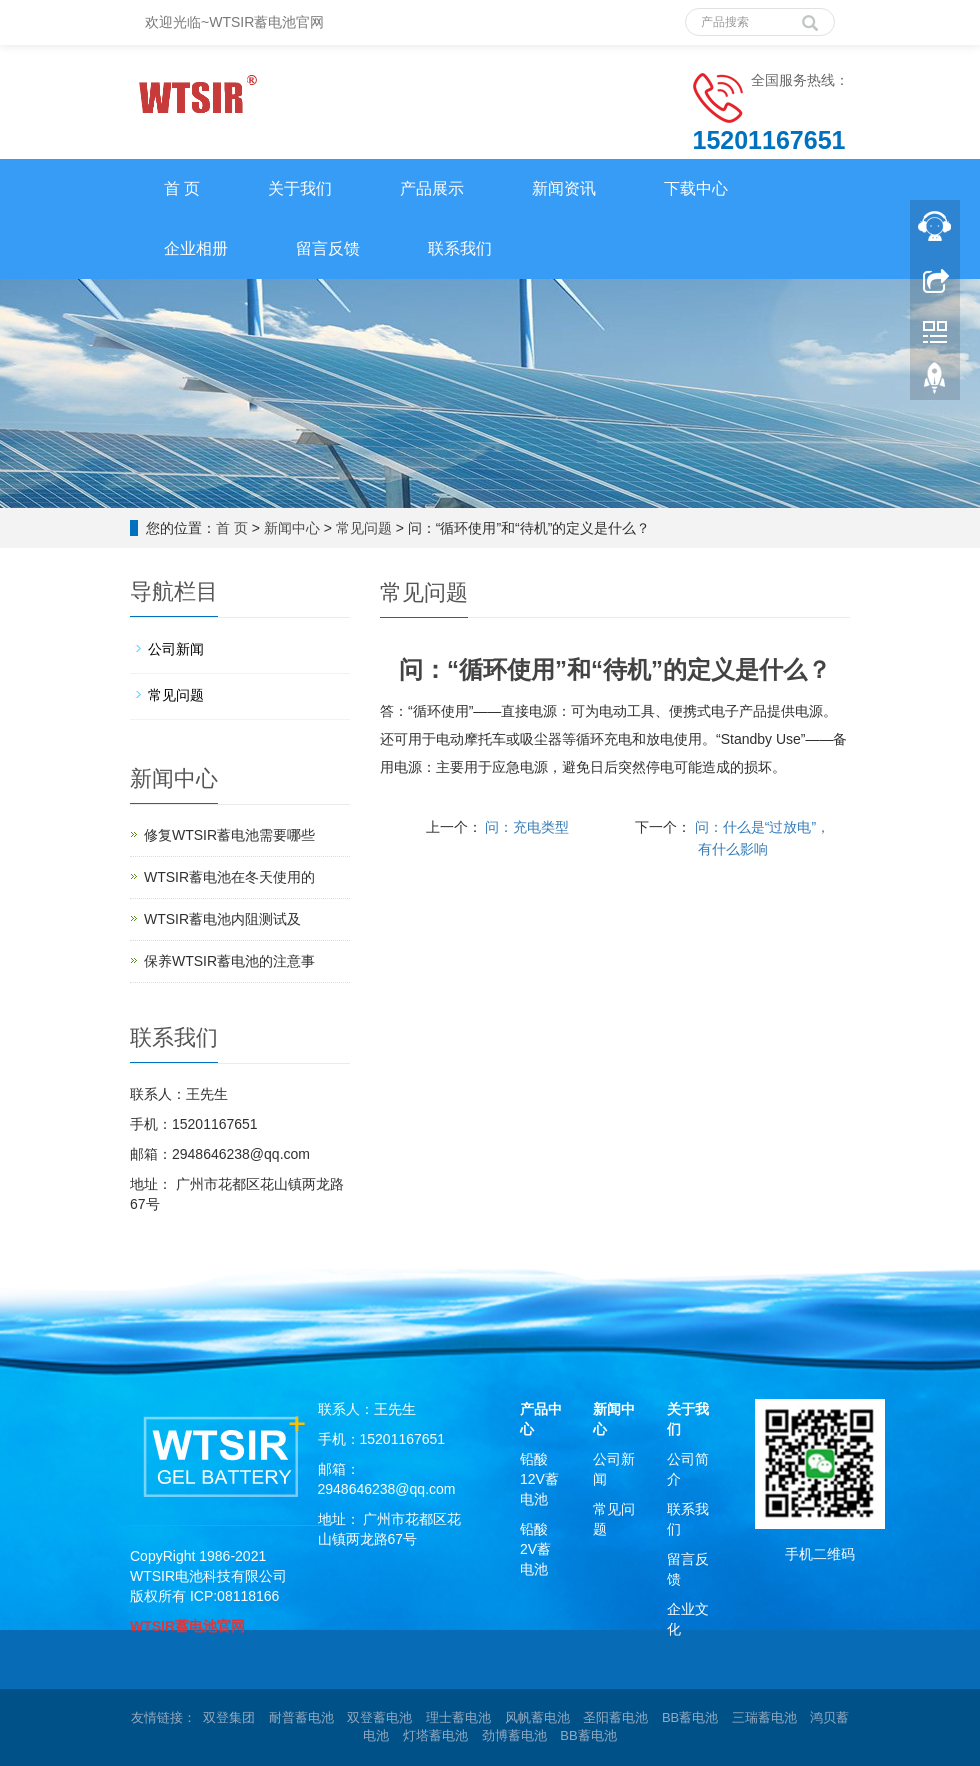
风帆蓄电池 (537, 1717)
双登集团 (229, 1717)
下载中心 (696, 188)
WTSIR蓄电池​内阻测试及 (222, 919)
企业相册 (196, 248)
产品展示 (432, 188)
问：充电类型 (526, 827)
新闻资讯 (564, 188)
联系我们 (460, 248)
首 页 (182, 188)
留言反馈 (328, 248)
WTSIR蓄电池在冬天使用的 (229, 877)
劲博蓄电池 (514, 1735)
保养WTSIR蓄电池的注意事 (229, 961)
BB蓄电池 (690, 1717)
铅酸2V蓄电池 (535, 1549)
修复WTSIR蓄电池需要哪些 (229, 835)
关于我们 (300, 188)
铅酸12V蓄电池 (539, 1479)
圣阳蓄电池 (615, 1717)
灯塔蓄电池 (435, 1735)
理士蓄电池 (458, 1717)
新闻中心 (292, 528)
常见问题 (364, 528)
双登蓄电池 (379, 1717)
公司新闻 (176, 649)
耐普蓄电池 (301, 1717)
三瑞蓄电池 (764, 1717)
